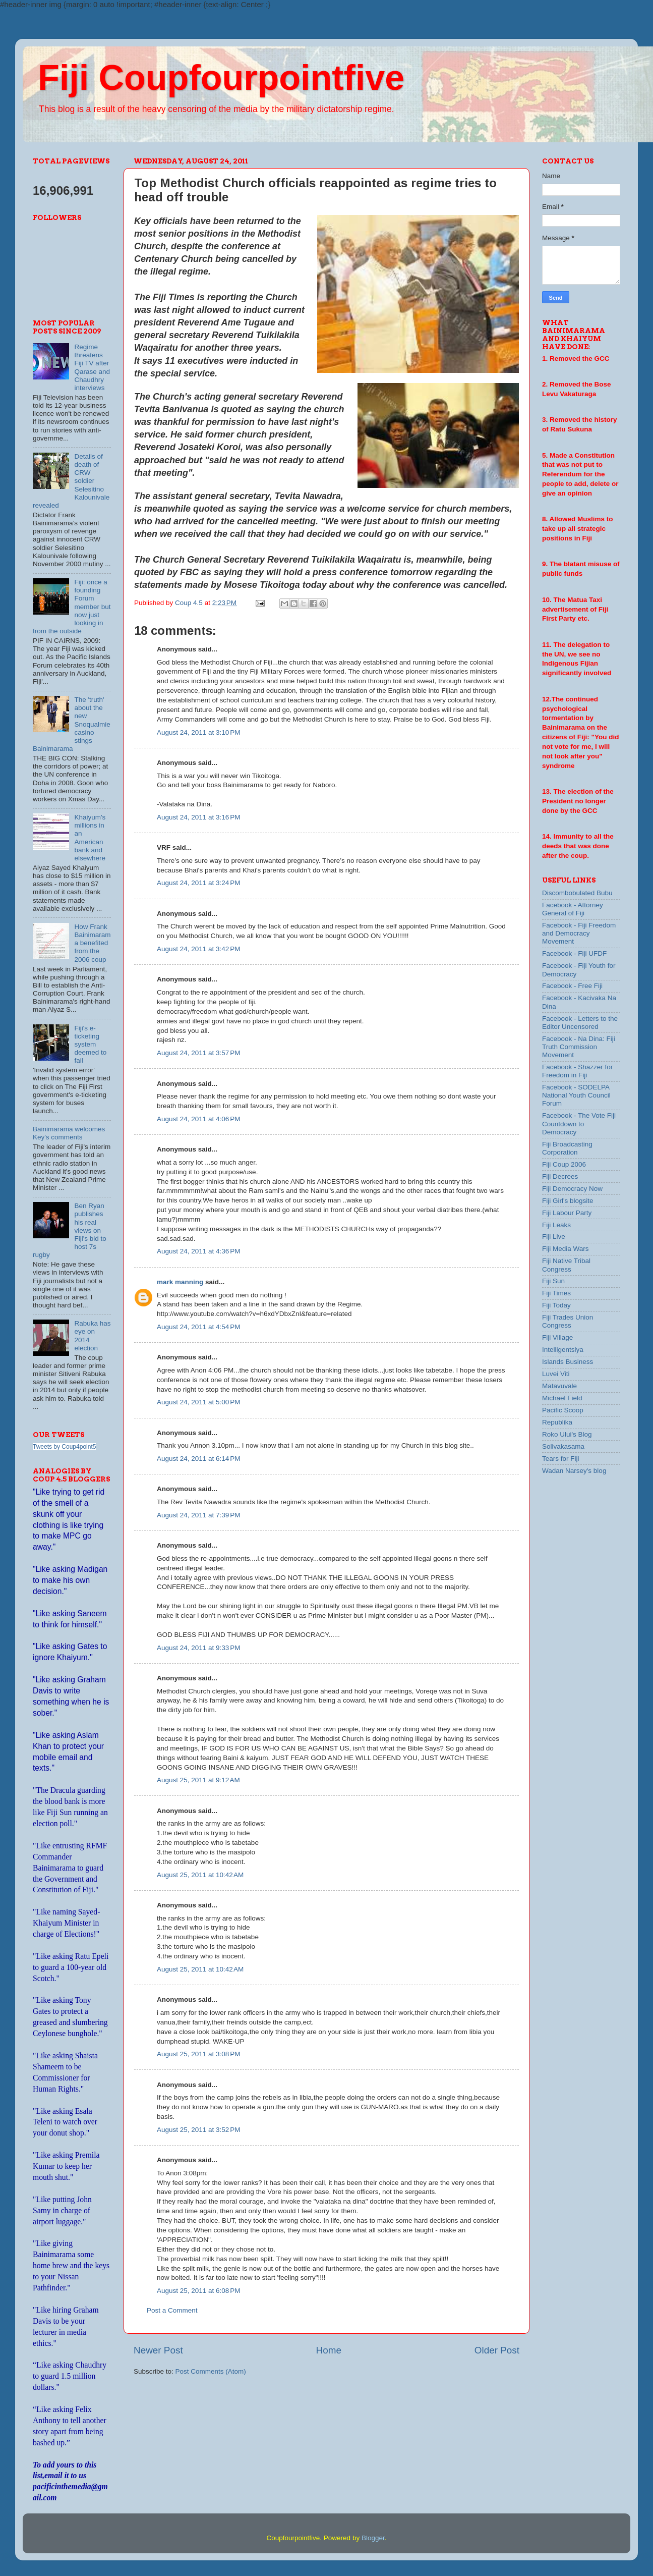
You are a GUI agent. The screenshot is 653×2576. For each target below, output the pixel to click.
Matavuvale (559, 1386)
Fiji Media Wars (565, 1248)
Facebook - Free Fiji (572, 986)
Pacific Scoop (562, 1410)
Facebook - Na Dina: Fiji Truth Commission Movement (578, 1047)
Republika (557, 1422)
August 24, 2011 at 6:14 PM (199, 1458)
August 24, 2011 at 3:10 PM (199, 732)
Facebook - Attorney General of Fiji (572, 909)
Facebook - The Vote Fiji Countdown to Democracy (579, 1123)
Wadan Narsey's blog (574, 1470)
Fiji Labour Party (566, 1213)
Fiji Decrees (560, 1176)
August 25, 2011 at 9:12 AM (198, 1780)
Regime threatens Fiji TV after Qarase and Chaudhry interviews (92, 367)
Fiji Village (557, 1337)
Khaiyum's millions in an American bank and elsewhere (89, 837)
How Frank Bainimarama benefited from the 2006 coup (92, 943)
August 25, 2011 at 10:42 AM (200, 1875)
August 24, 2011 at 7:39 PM (199, 1515)
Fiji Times (556, 1293)
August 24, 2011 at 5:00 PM (199, 1402)
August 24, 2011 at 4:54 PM (199, 1327)
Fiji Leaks (556, 1225)
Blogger (373, 2538)
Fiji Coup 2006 (564, 1164)
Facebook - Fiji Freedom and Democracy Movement (579, 933)
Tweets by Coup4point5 (64, 1446)
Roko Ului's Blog (567, 1434)
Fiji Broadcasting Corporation (567, 1148)
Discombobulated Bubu (577, 893)
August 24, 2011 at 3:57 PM (199, 1053)
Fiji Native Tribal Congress (566, 1265)
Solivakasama (563, 1446)
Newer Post (158, 2350)
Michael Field (562, 1398)
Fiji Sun (553, 1281)
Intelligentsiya (562, 1349)
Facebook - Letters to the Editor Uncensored (580, 1022)
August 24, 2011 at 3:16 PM (199, 817)
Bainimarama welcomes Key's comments (69, 1133)
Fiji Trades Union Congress (567, 1321)
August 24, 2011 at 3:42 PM (199, 949)
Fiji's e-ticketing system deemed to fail (90, 1044)
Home (328, 2350)
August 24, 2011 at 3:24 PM (199, 883)
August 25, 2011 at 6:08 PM (199, 2290)
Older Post (496, 2350)
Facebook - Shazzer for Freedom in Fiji (577, 1071)
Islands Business (567, 1361)
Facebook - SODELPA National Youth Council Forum (576, 1095)
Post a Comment (172, 2310)
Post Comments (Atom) (210, 2371)
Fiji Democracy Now (572, 1188)
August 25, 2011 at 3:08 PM (199, 2054)
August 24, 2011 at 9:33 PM (199, 1648)
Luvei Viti (556, 1374)
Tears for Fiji (560, 1458)
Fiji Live (553, 1236)
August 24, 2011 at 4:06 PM (199, 1119)
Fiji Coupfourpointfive (221, 77)
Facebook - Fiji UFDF (574, 953)
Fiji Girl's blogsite (567, 1200)
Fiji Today (556, 1305)
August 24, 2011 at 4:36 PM (199, 1251)
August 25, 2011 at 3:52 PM (199, 2129)
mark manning (180, 1282)
